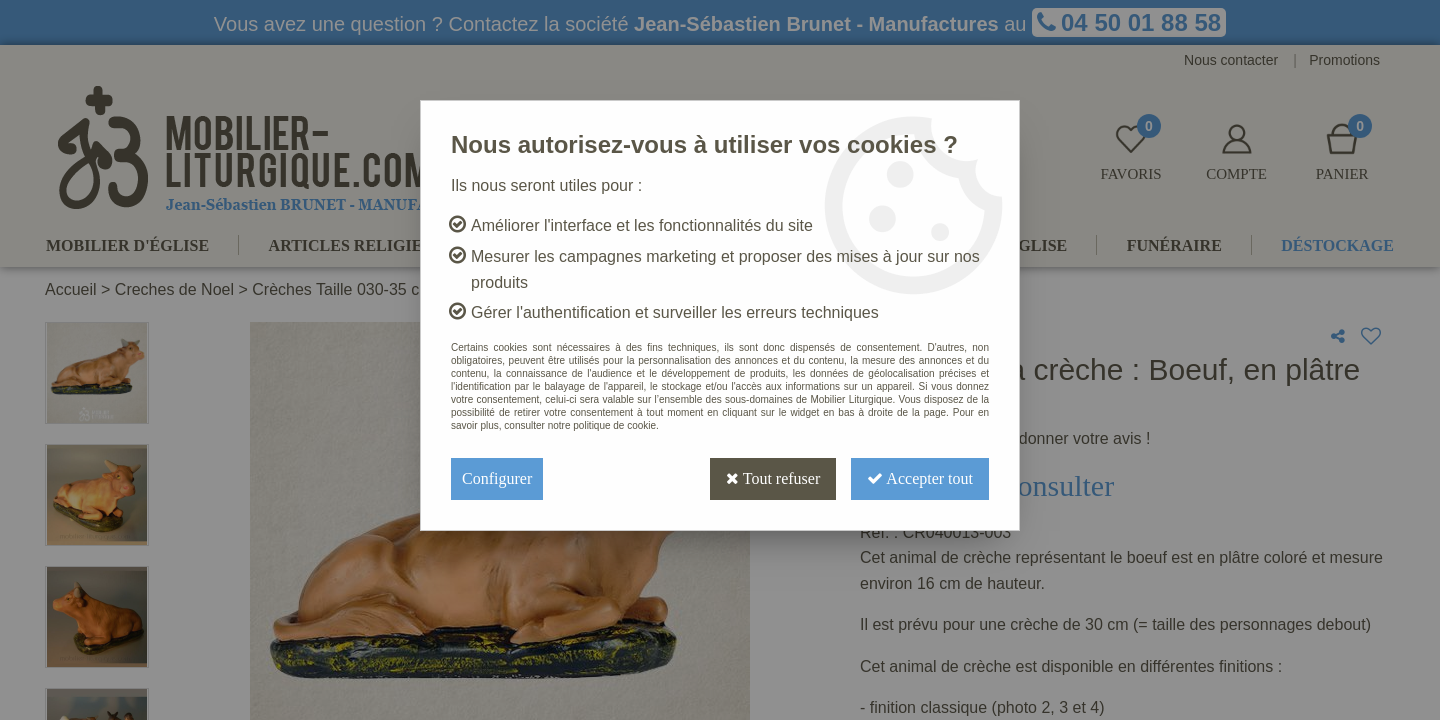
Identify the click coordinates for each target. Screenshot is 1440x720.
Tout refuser (773, 478)
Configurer (497, 478)
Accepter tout (920, 478)
